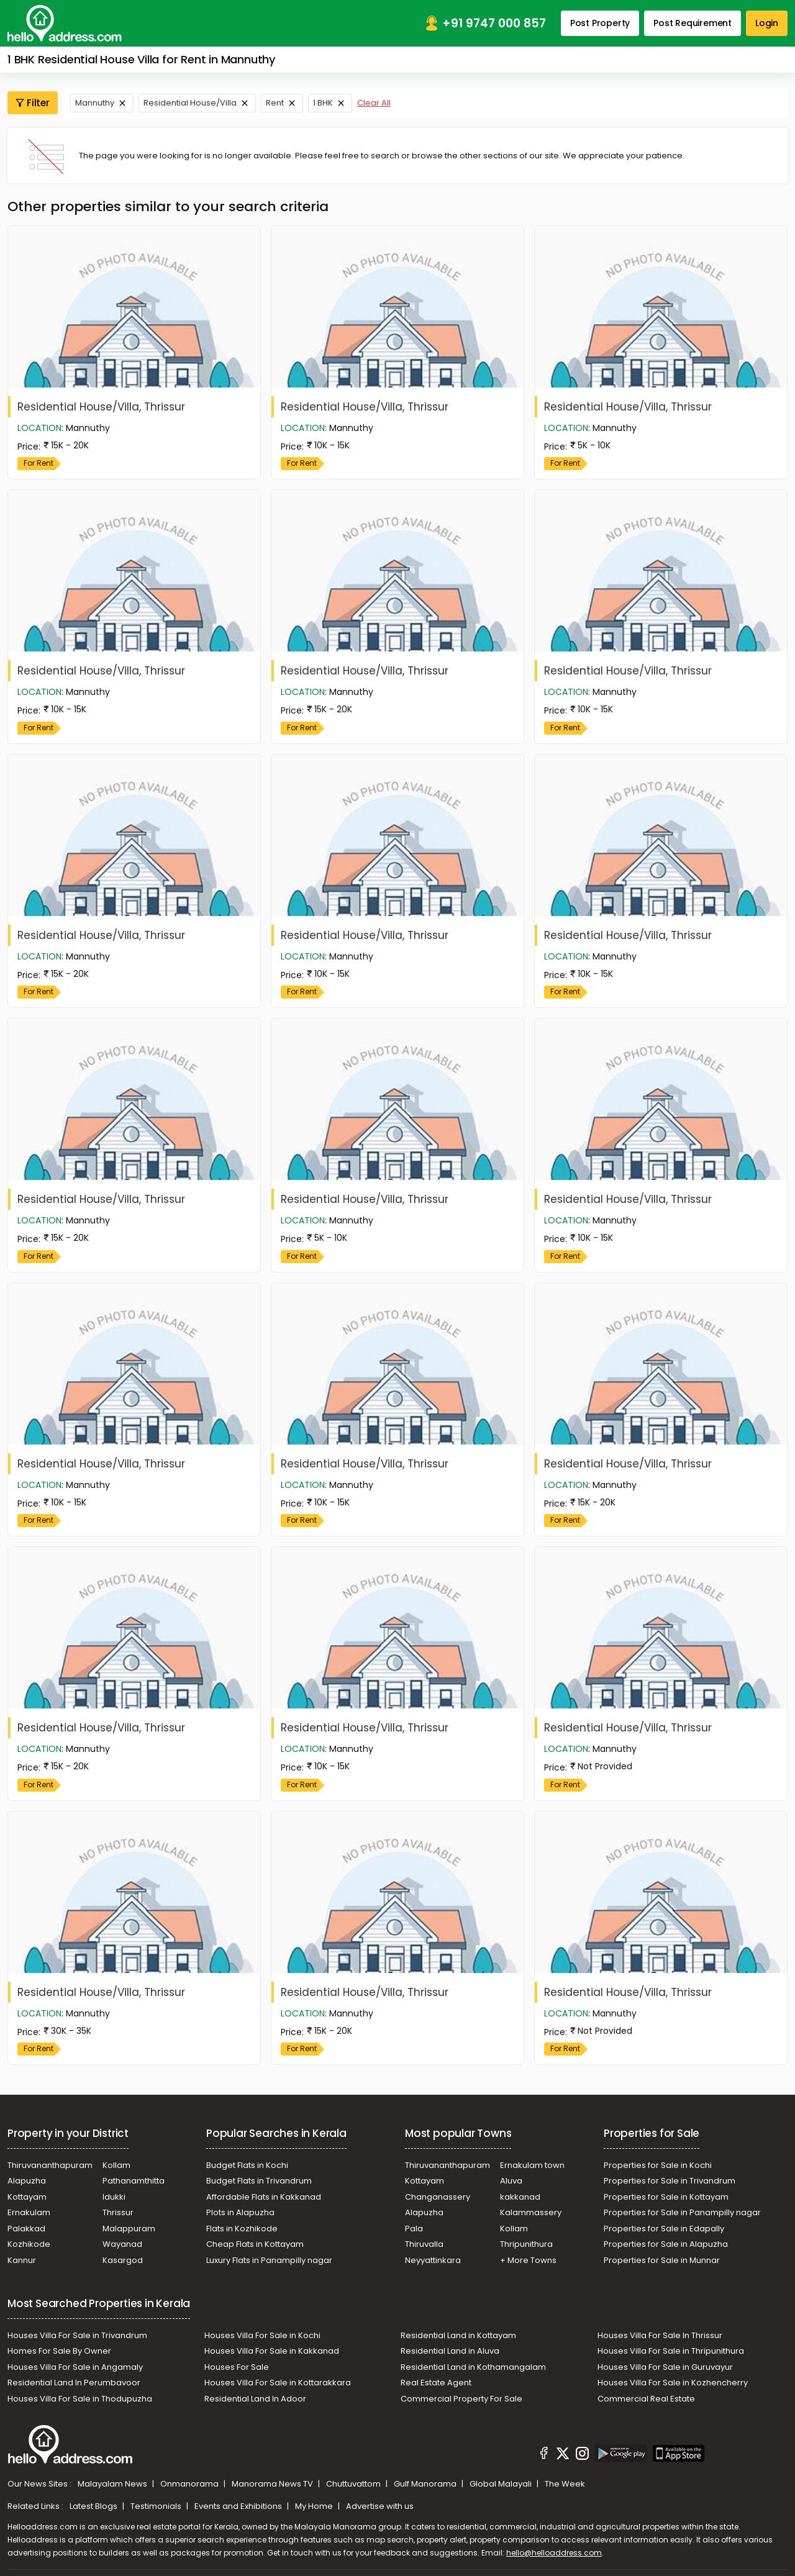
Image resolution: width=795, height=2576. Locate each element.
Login (766, 23)
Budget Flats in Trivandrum (259, 2181)
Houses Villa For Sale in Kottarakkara (277, 2382)
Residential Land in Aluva (450, 2351)
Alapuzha (26, 2181)
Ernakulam (28, 2212)
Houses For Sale (236, 2367)
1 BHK (323, 103)
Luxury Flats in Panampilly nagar (269, 2260)
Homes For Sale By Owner (59, 2351)
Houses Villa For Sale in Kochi (262, 2335)
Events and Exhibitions (239, 2506)
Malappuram (128, 2228)
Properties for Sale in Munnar (662, 2260)
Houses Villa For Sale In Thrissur (659, 2335)
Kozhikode (28, 2244)
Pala (414, 2228)
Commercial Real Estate (646, 2399)
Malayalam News (113, 2484)
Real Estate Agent (436, 2382)
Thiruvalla (424, 2244)
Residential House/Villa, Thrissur (101, 406)
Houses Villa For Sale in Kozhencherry (672, 2382)
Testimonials (156, 2506)
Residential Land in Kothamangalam (473, 2367)
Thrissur (118, 2212)
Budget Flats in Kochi (247, 2165)
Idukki (113, 2197)
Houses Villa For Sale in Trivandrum (77, 2335)
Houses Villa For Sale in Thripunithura (670, 2351)
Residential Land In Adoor (255, 2399)
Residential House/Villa (190, 103)
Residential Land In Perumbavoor (73, 2382)
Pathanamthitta (133, 2181)
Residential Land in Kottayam (458, 2335)
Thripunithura (526, 2244)
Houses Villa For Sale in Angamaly (75, 2367)
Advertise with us (380, 2506)
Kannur (21, 2260)
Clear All (374, 103)
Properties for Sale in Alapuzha (666, 2244)
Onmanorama (190, 2484)
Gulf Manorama (426, 2484)
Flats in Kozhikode (242, 2228)
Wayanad (122, 2244)
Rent (275, 103)
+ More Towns (528, 2260)
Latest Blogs (94, 2506)
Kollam (116, 2165)
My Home (315, 2506)
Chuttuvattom (354, 2484)
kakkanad (520, 2197)
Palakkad (26, 2228)
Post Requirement (692, 23)
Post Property (600, 23)
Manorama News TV (273, 2484)
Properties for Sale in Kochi (658, 2165)
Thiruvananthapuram (50, 2165)
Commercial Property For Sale (461, 2399)
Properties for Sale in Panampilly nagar (682, 2212)
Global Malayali (502, 2484)
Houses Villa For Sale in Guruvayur (665, 2367)
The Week (565, 2484)
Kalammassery (530, 2212)
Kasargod (122, 2260)
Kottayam (27, 2197)
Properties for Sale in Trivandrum (669, 2181)
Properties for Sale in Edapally (664, 2228)
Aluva (511, 2181)
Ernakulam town (532, 2165)
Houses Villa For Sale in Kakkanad (271, 2351)
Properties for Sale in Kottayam (666, 2197)
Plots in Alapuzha (240, 2212)
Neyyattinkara (433, 2260)
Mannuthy (94, 103)
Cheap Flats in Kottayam (255, 2244)
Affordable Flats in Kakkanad (263, 2197)
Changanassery (437, 2197)
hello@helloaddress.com (554, 2552)
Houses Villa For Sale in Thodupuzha (79, 2399)
